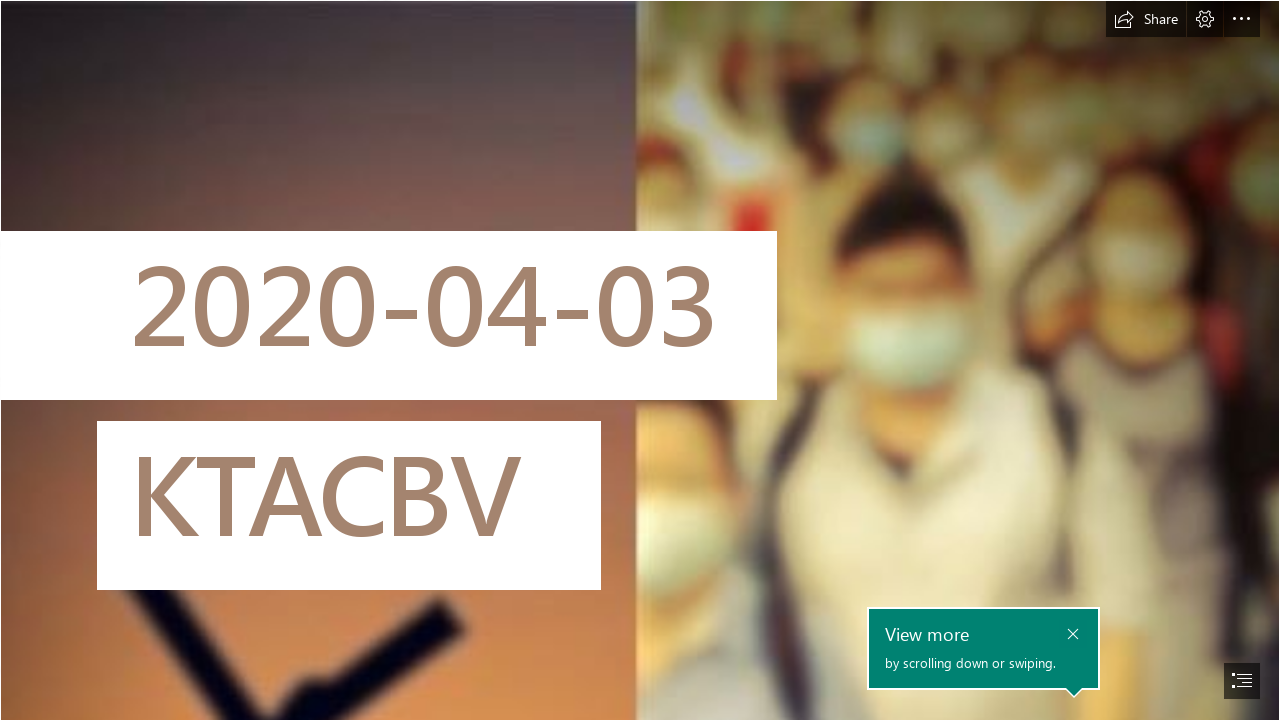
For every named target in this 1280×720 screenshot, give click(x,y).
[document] (640, 360)
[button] (1146, 19)
